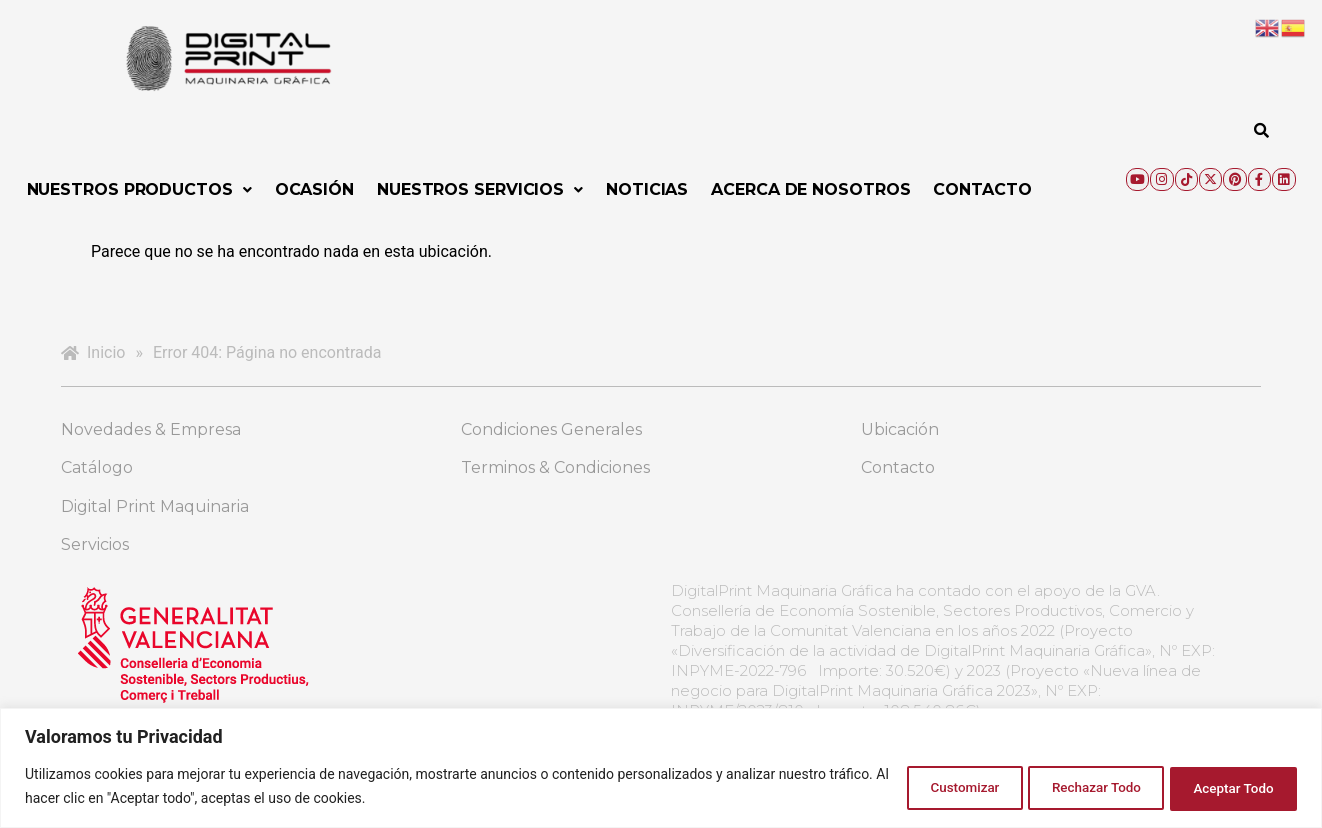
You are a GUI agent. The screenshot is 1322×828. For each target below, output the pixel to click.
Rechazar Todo (1071, 787)
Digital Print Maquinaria (155, 506)
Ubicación (900, 429)
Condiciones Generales (551, 429)
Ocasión (314, 189)
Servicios (95, 544)
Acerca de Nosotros (810, 189)
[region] (661, 768)
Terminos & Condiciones (555, 467)
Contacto (982, 189)
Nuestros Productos (139, 189)
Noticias (647, 189)
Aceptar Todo (1226, 787)
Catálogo (97, 467)
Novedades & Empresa (151, 429)
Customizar (923, 787)
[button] (139, 190)
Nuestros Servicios (480, 189)
